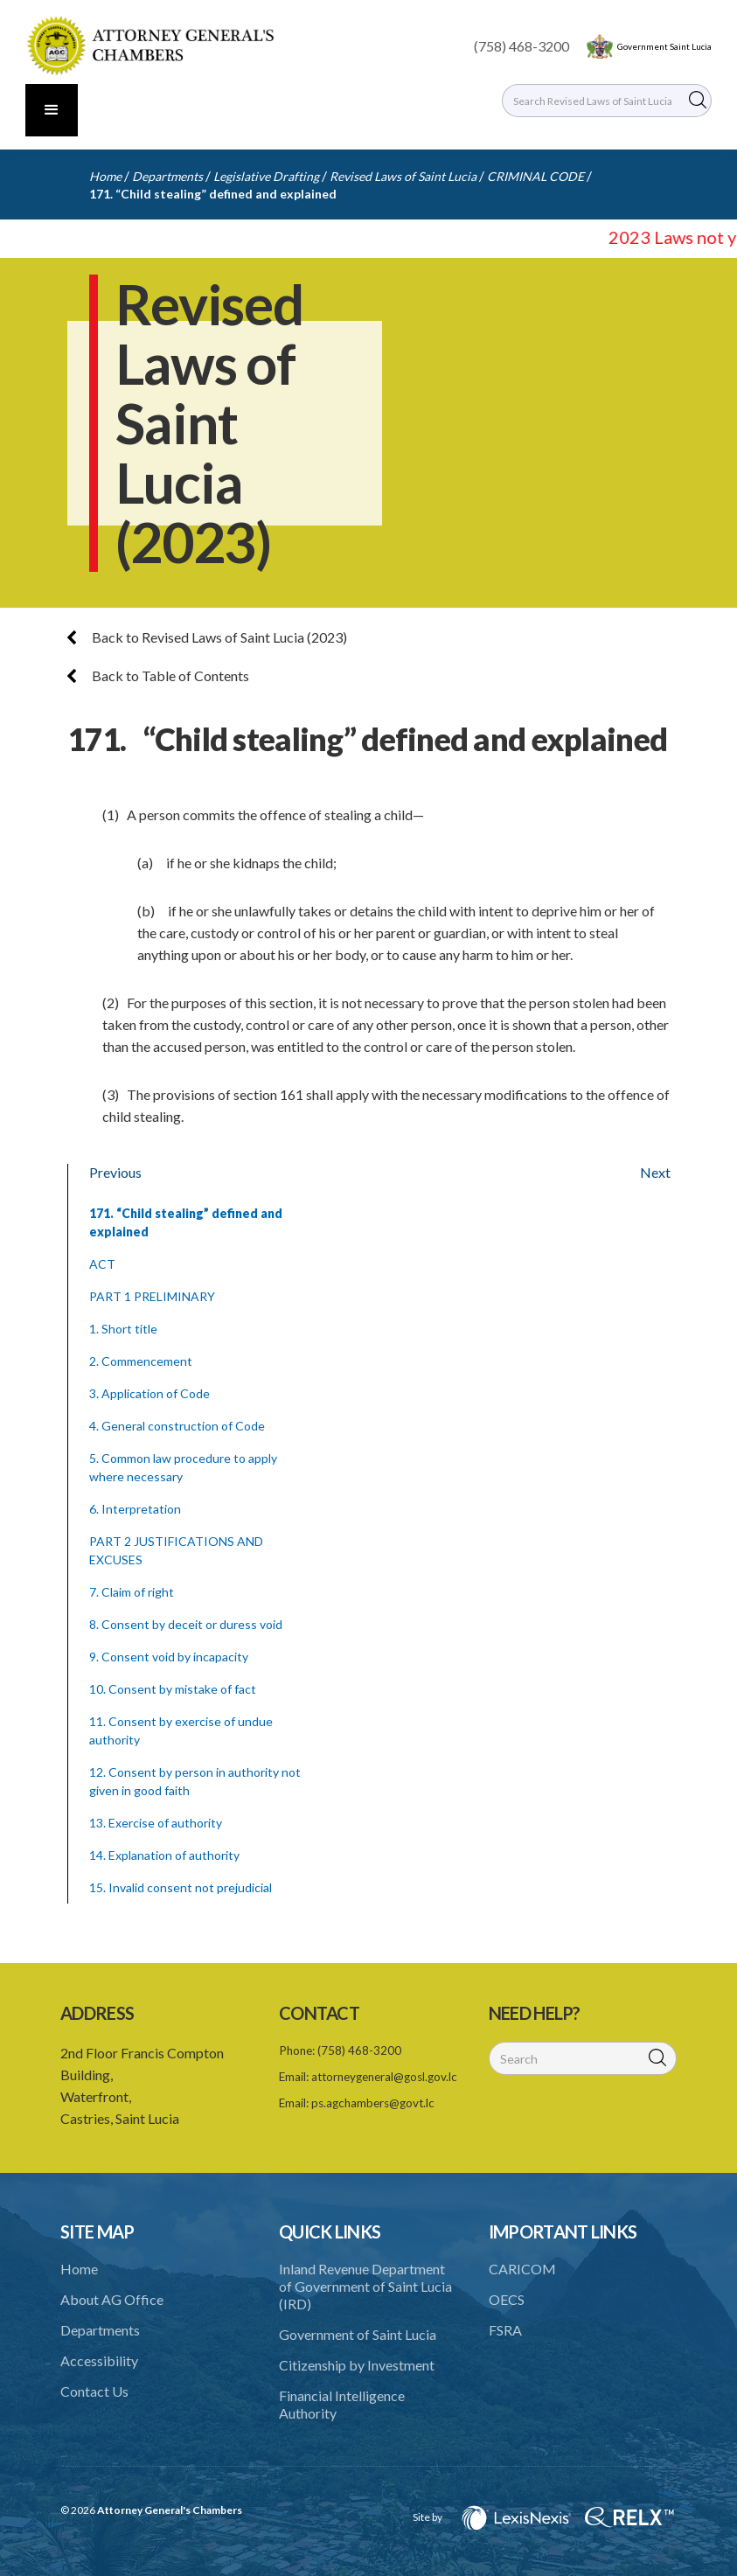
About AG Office (111, 2299)
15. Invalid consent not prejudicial (180, 1887)
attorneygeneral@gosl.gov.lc (384, 2077)
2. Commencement (140, 1361)
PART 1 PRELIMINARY (152, 1296)
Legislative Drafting (266, 176)
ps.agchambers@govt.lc (373, 2103)
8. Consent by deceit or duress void (185, 1624)
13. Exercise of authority (155, 1822)
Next (655, 1172)
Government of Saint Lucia (357, 2334)
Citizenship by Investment (357, 2365)
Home (105, 176)
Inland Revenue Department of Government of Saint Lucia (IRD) (365, 2286)
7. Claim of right (131, 1591)
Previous (115, 1172)
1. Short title (123, 1328)
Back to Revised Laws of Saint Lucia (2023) (207, 637)
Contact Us (94, 2391)
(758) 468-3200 (521, 46)
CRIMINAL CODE (535, 176)
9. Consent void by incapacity (168, 1656)
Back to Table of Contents (158, 675)
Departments (167, 176)
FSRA (505, 2330)
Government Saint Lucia (664, 46)
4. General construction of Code (177, 1425)
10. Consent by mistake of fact (172, 1688)
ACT (102, 1264)
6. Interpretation (135, 1508)
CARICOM (522, 2268)
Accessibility (99, 2360)
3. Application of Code (149, 1393)
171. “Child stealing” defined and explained (213, 193)
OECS (507, 2299)
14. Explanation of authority (164, 1855)
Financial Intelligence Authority (342, 2404)
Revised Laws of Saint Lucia (403, 176)
